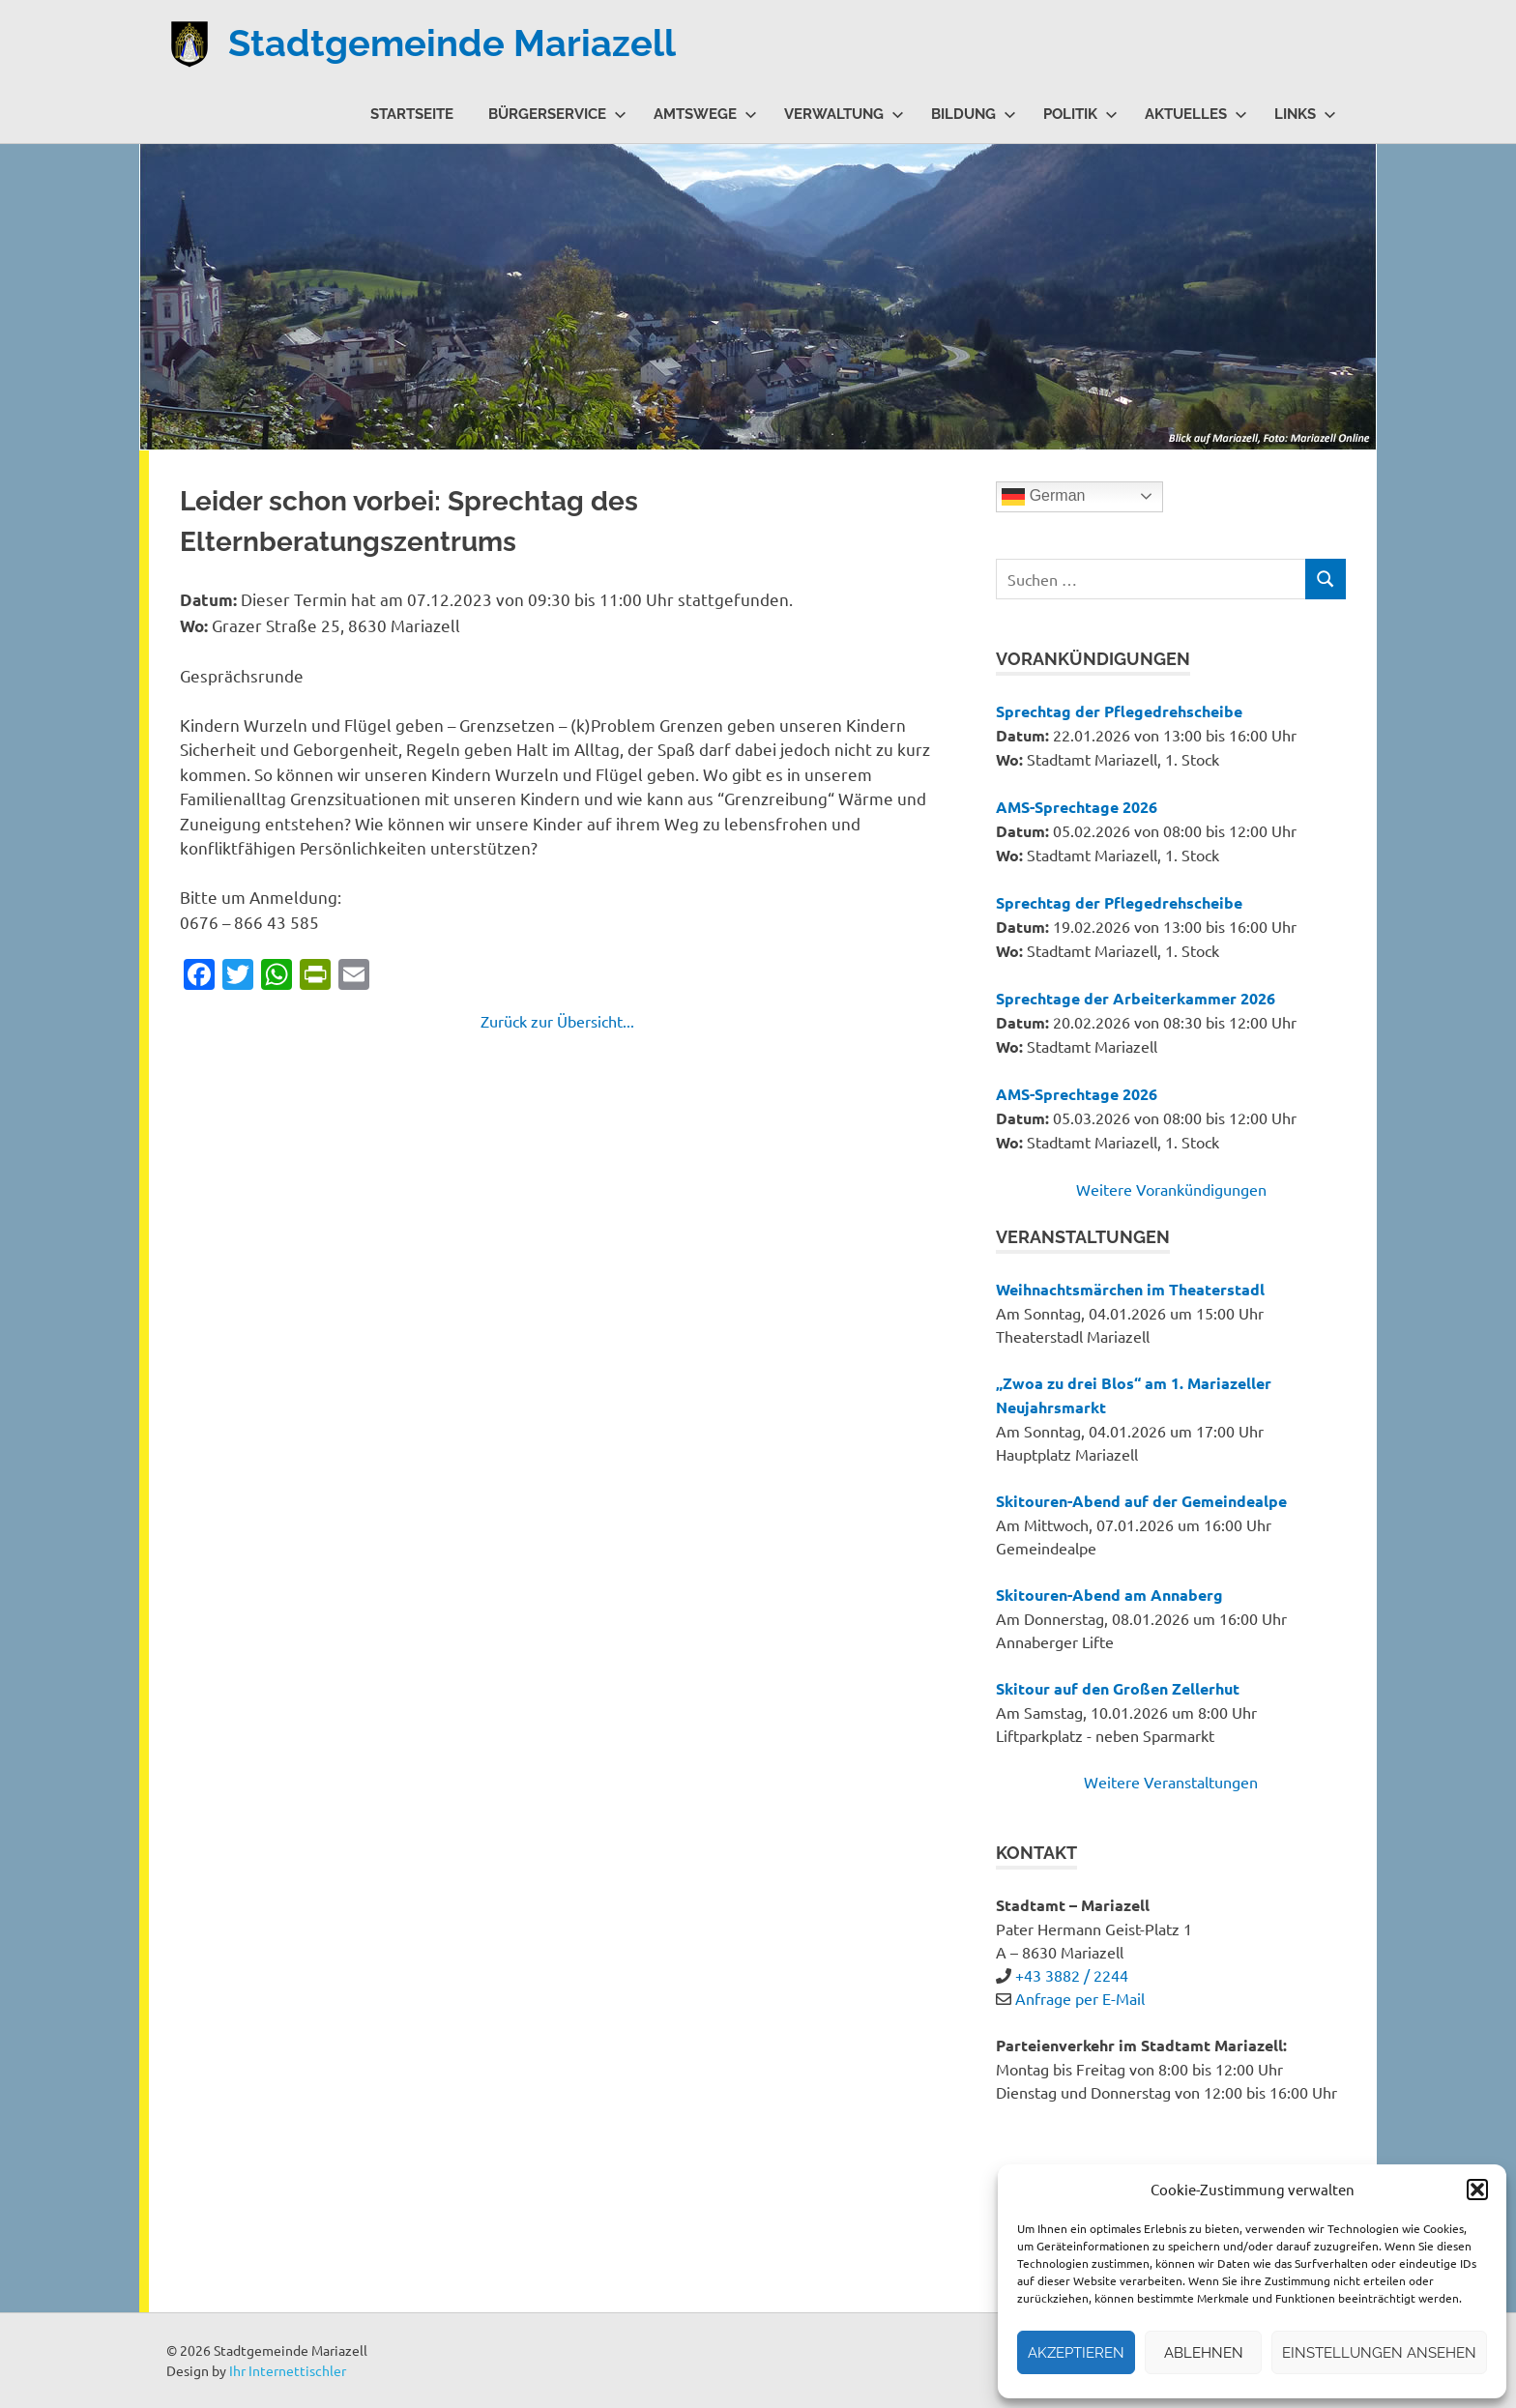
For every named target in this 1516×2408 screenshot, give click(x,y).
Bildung (973, 114)
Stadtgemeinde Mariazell (452, 43)
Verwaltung (844, 114)
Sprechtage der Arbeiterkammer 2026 (1135, 998)
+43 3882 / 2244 (1071, 1975)
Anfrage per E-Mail (1080, 1998)
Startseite (411, 114)
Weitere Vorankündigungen (1171, 1189)
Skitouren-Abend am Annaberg (1109, 1594)
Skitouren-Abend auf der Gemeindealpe (1141, 1501)
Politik (1080, 114)
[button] (1477, 2189)
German (1043, 496)
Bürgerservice (557, 114)
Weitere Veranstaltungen (1171, 1781)
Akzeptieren (1076, 2353)
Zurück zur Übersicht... (557, 1020)
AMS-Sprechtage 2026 (1076, 807)
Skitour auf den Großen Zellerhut (1117, 1688)
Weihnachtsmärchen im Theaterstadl (1130, 1289)
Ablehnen (1203, 2353)
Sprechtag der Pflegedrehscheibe (1119, 711)
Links (1305, 114)
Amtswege (705, 114)
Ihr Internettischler (287, 2370)
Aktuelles (1196, 114)
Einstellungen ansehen (1379, 2353)
